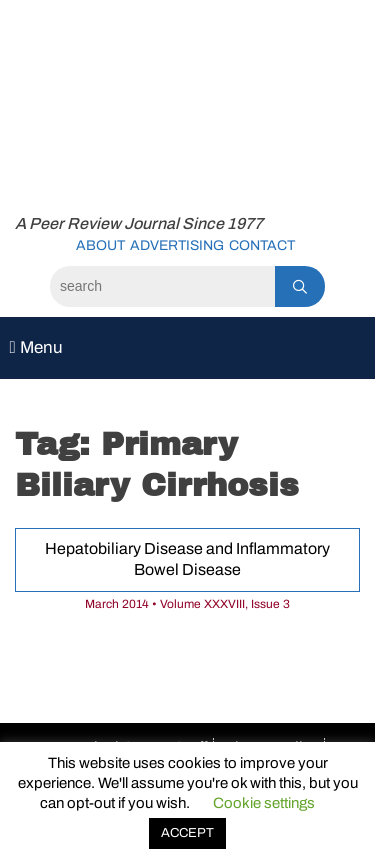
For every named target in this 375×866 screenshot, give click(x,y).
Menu (35, 347)
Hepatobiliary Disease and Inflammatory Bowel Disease (187, 559)
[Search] (162, 286)
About (100, 245)
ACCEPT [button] (187, 833)
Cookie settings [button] (264, 803)
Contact (262, 245)
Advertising (177, 245)
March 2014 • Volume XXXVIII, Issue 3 (187, 604)
